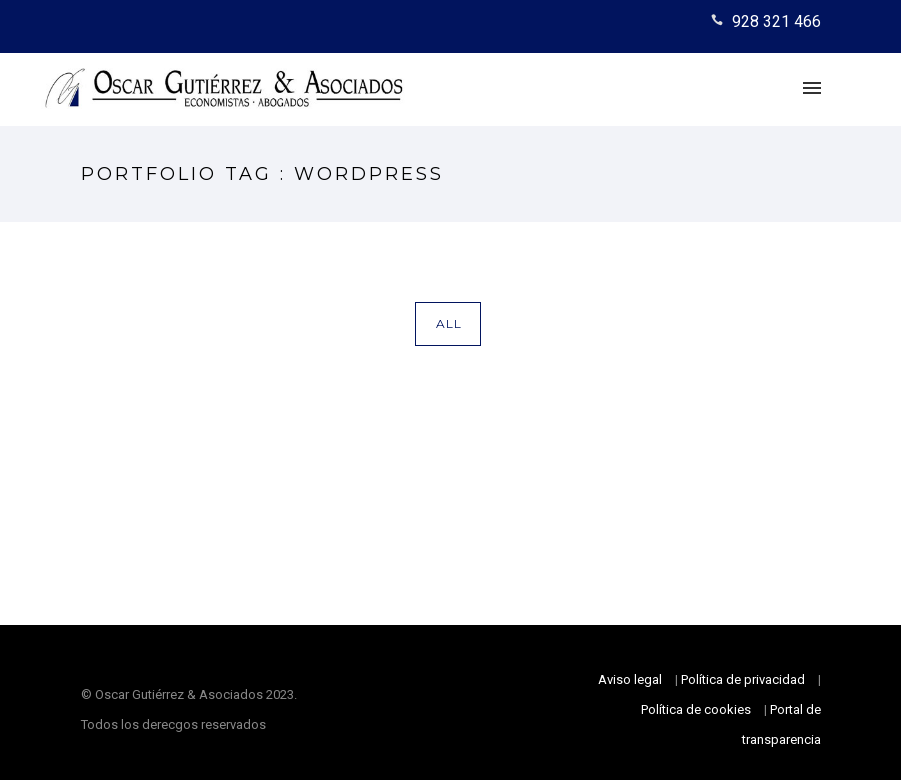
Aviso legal (630, 679)
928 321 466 (776, 21)
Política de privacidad (743, 679)
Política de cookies (696, 709)
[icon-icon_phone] (719, 21)
